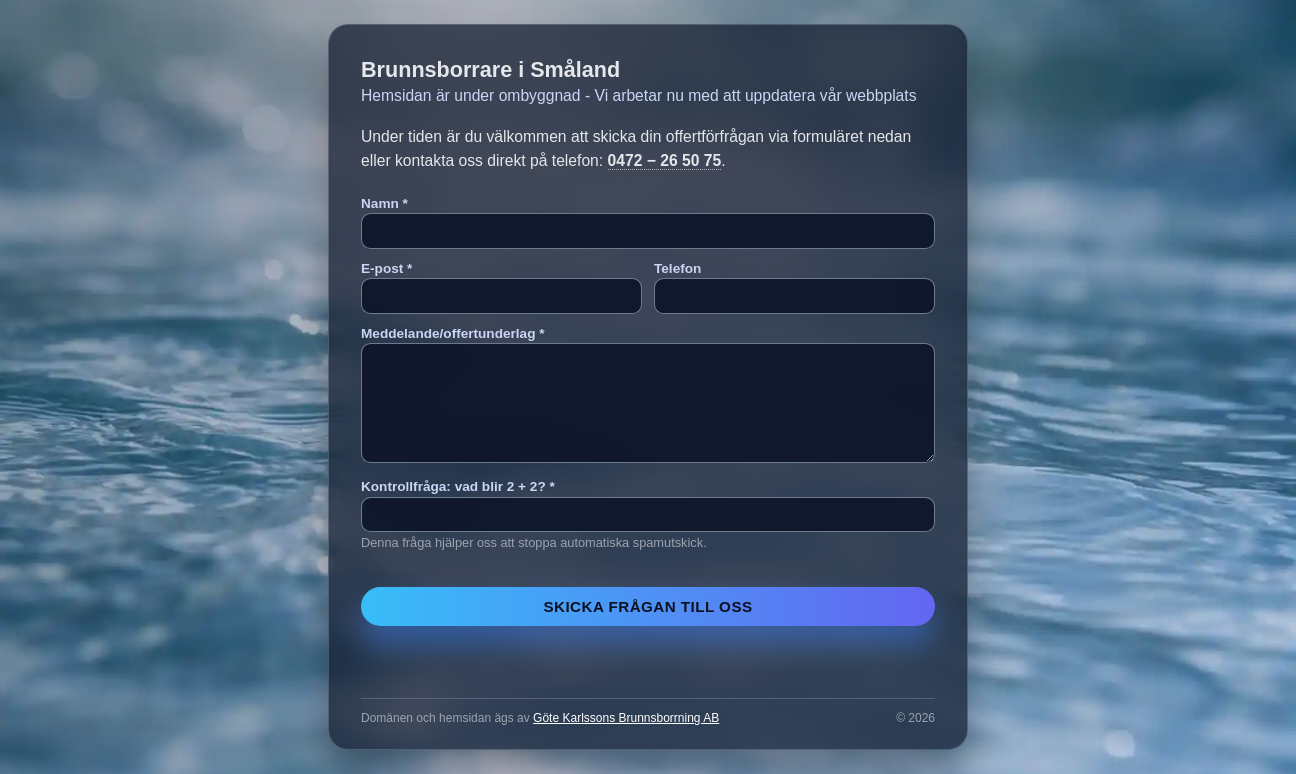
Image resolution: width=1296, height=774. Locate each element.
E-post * (386, 268)
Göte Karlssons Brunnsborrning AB (626, 718)
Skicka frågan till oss (647, 606)
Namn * (384, 203)
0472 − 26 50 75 (665, 160)
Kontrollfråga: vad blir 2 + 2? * (458, 486)
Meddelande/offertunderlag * (453, 333)
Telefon (677, 268)
